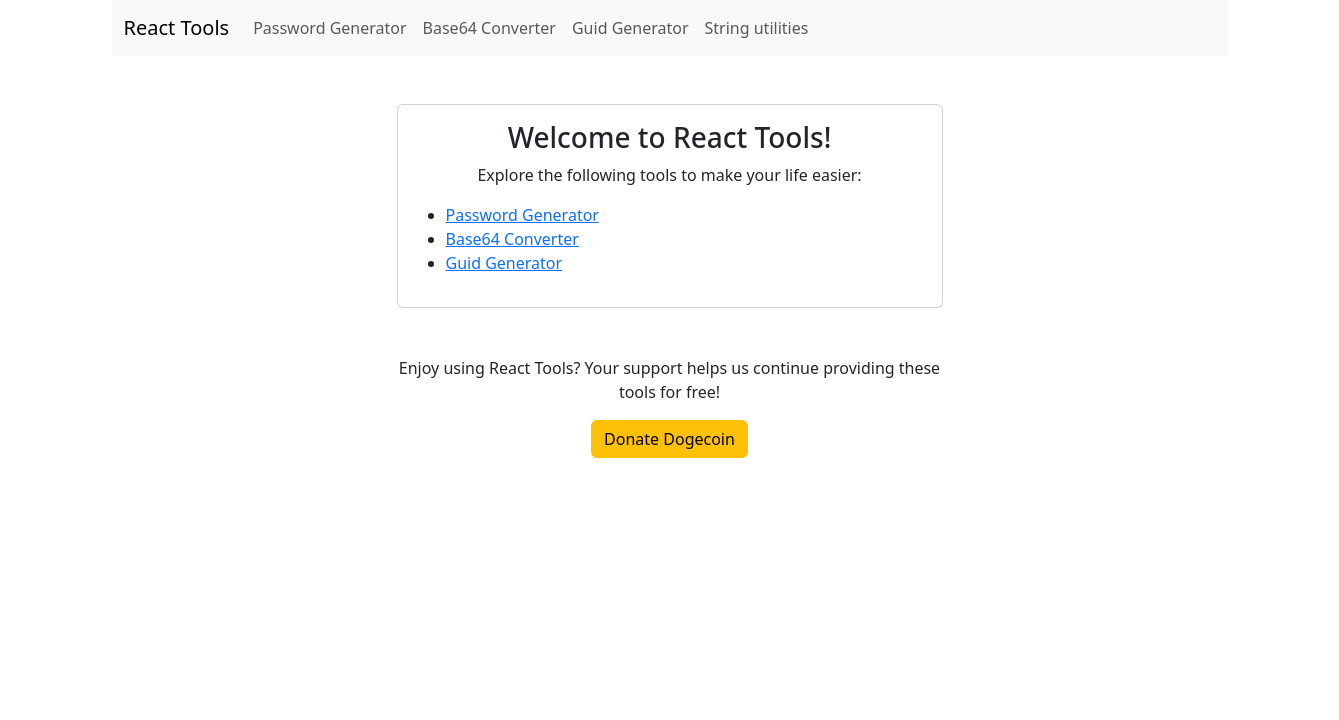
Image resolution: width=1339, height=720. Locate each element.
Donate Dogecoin (669, 439)
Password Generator (329, 28)
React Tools (177, 27)
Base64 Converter (489, 28)
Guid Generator (630, 28)
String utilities (757, 28)
